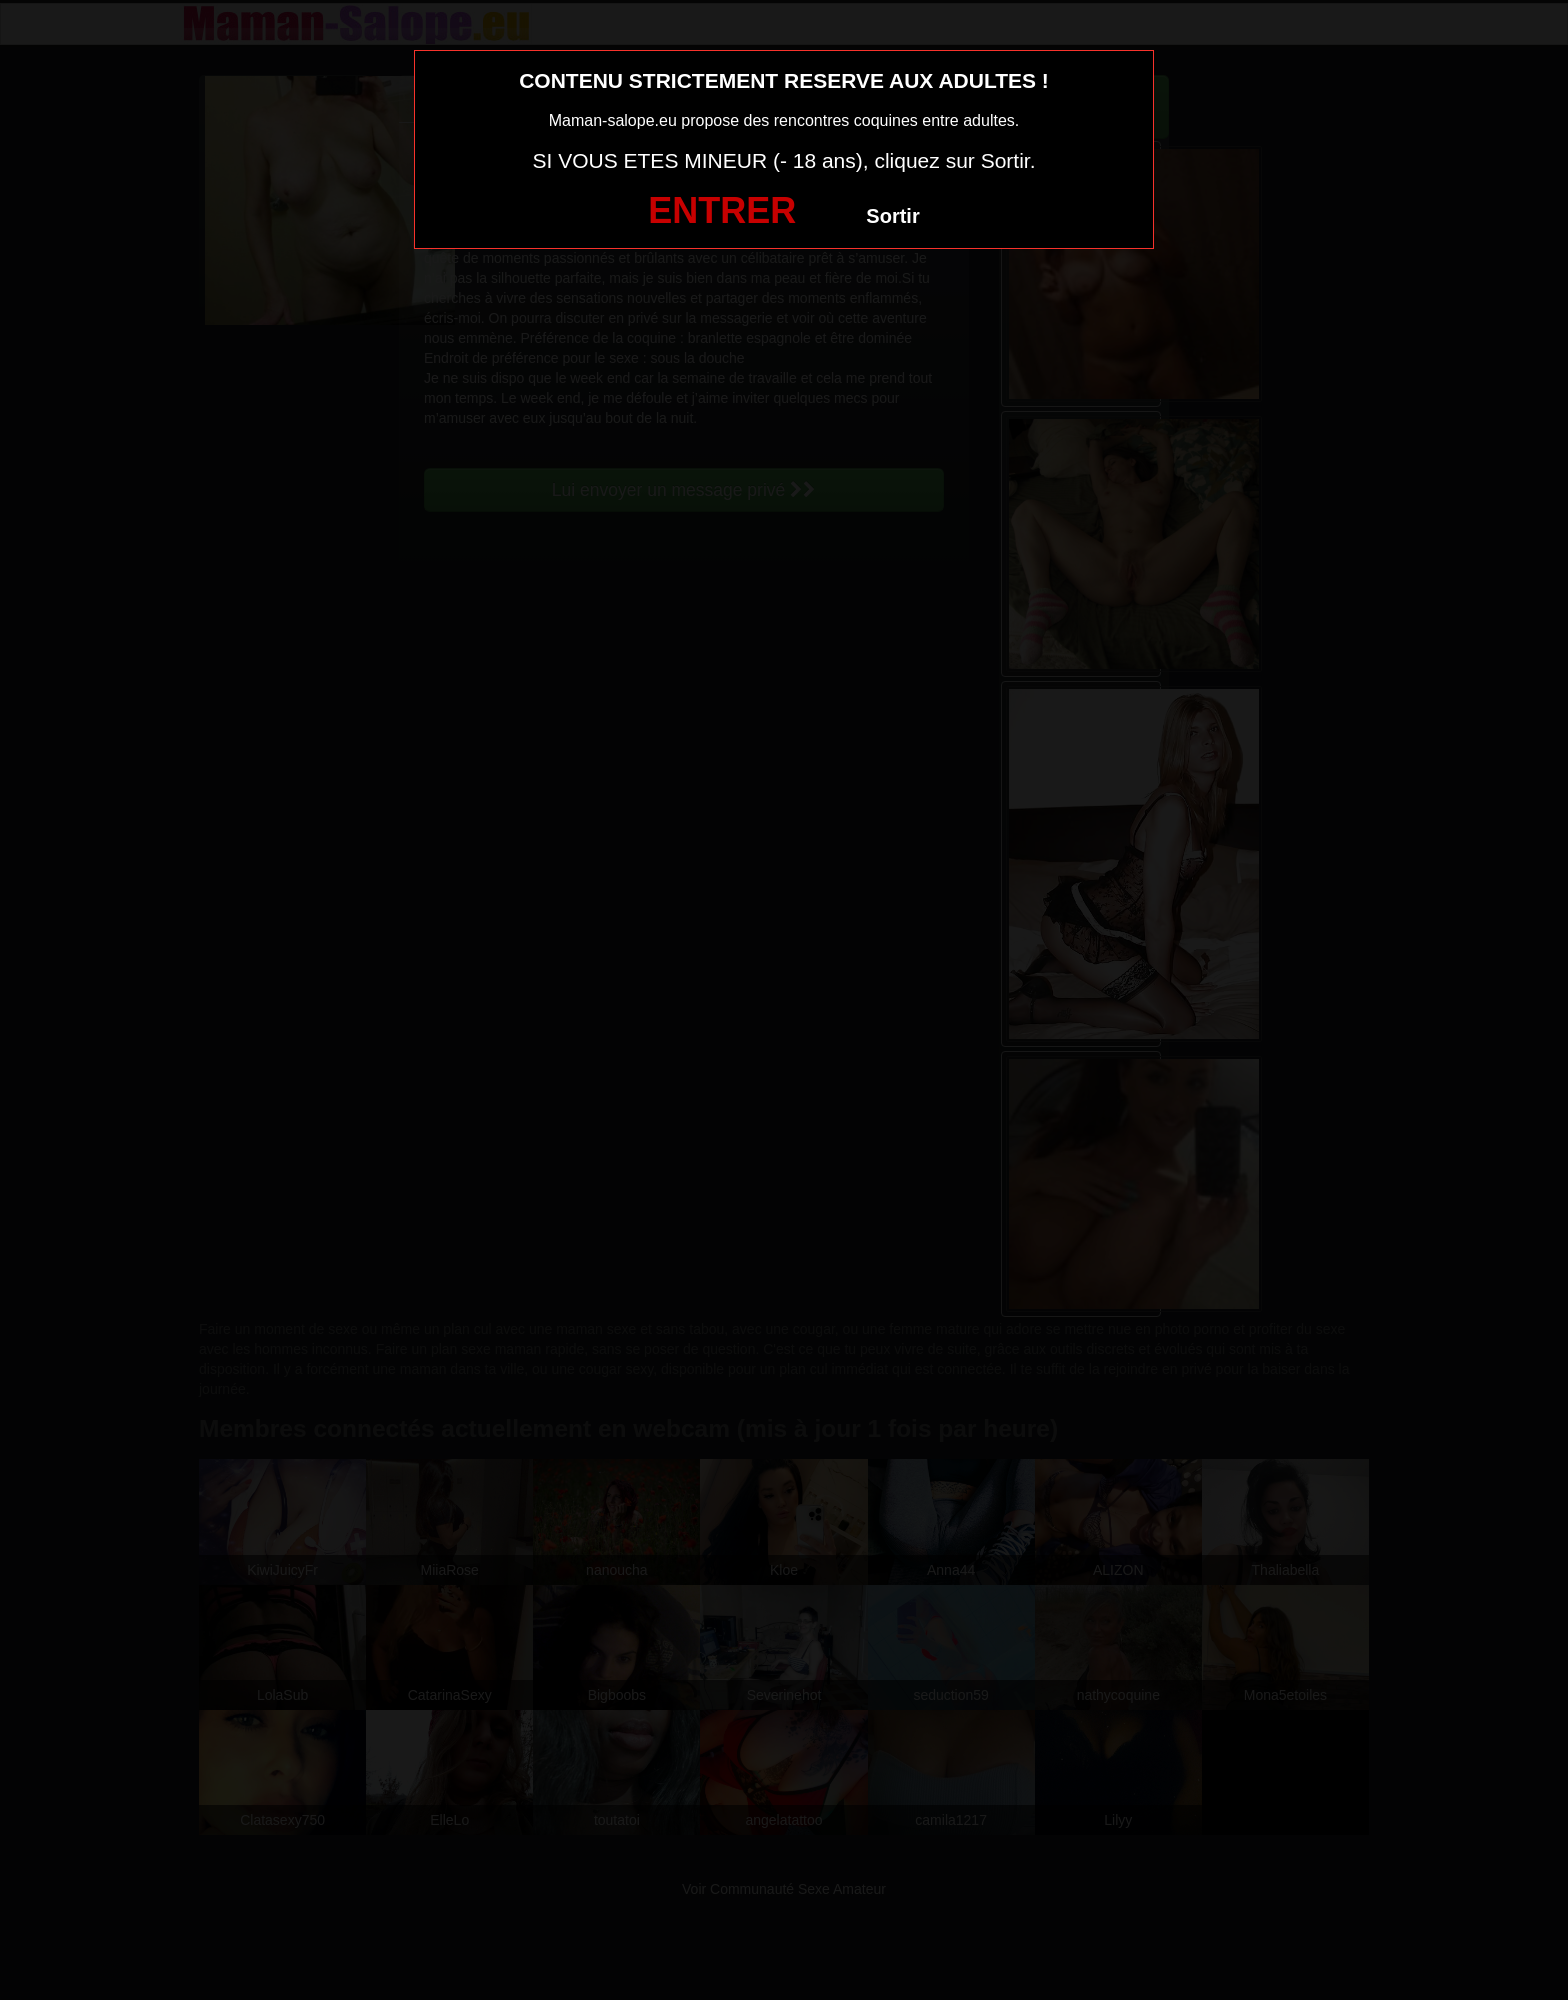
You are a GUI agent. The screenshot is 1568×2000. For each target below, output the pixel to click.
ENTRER (722, 210)
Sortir (892, 216)
